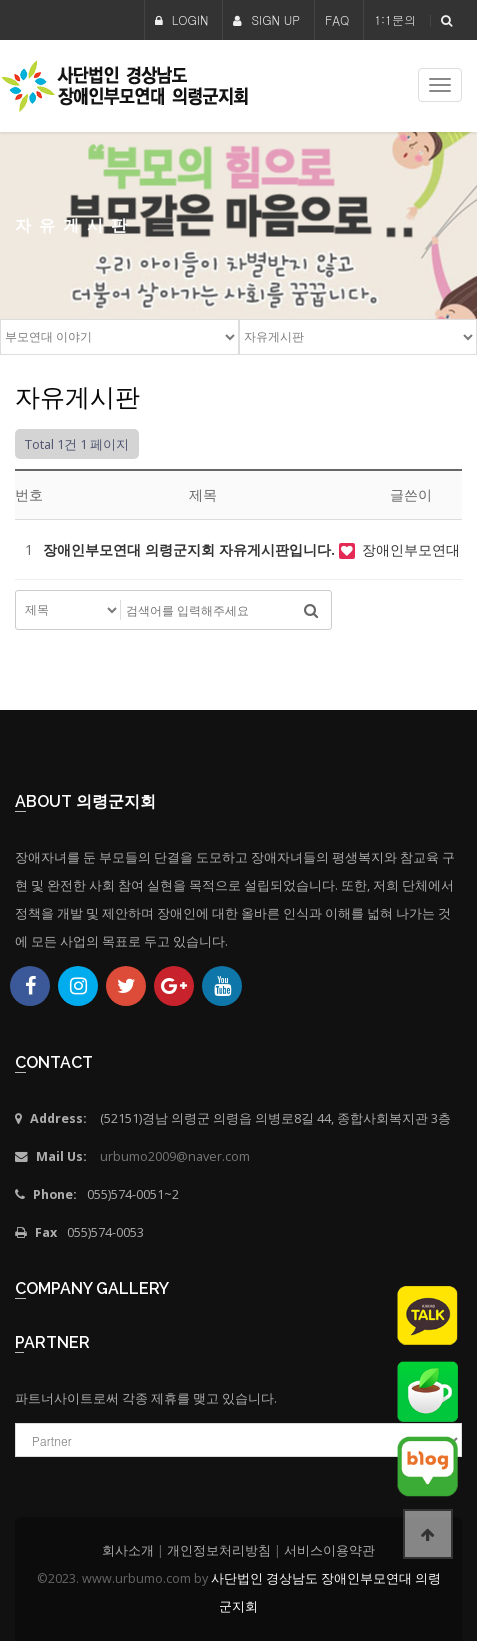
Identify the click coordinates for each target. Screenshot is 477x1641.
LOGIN (182, 19)
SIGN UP (266, 19)
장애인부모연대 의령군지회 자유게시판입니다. (191, 549)
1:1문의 (395, 19)
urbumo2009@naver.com (175, 1156)
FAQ (337, 19)
